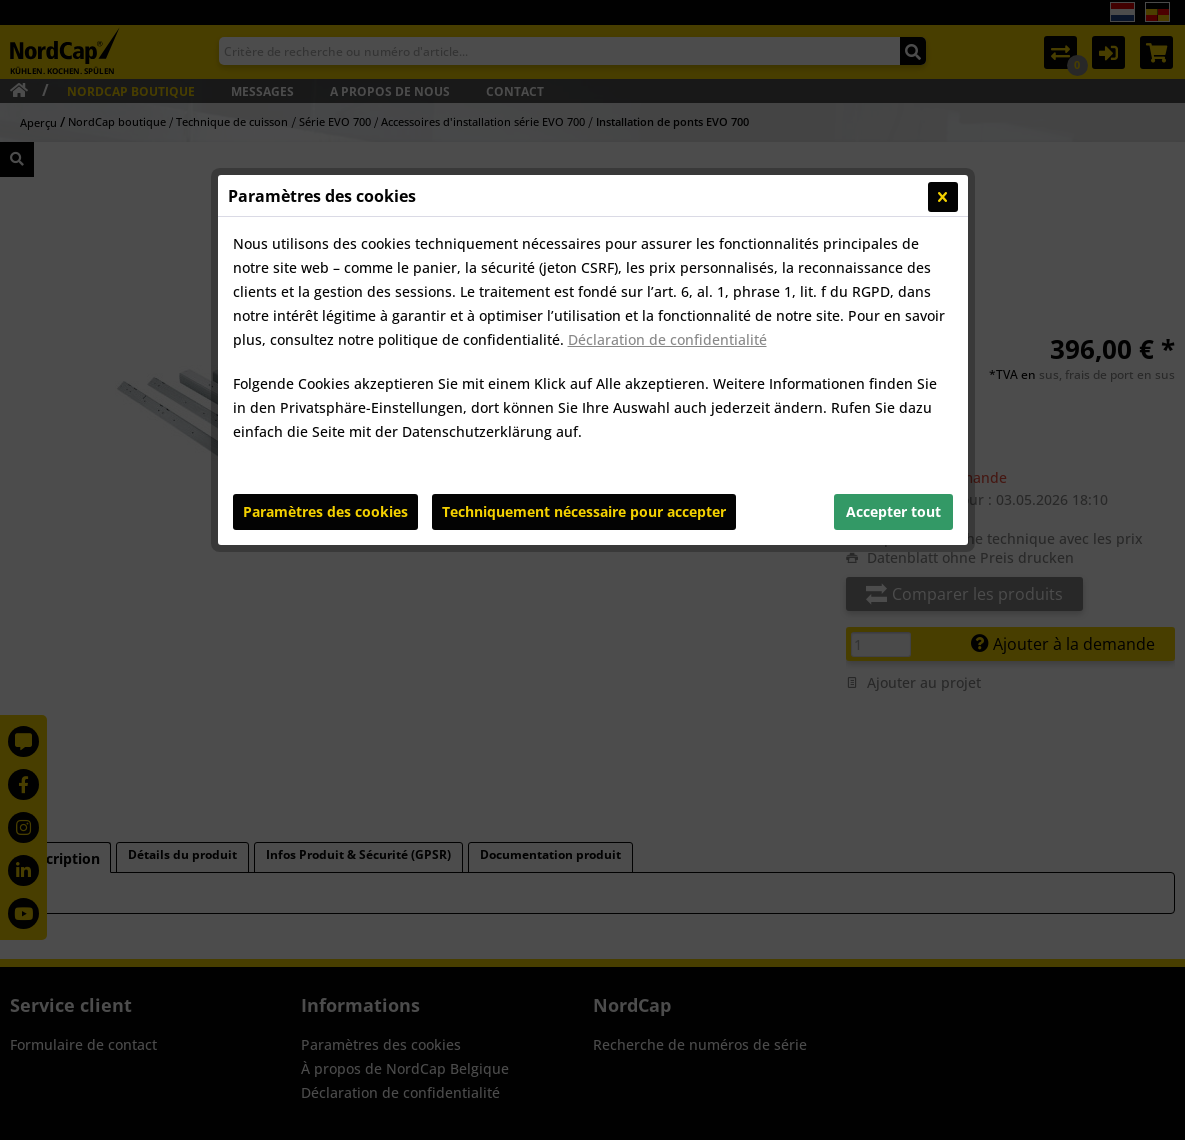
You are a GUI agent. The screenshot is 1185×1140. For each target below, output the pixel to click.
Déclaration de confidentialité (667, 339)
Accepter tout (893, 511)
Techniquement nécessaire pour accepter (584, 511)
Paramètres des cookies (325, 511)
